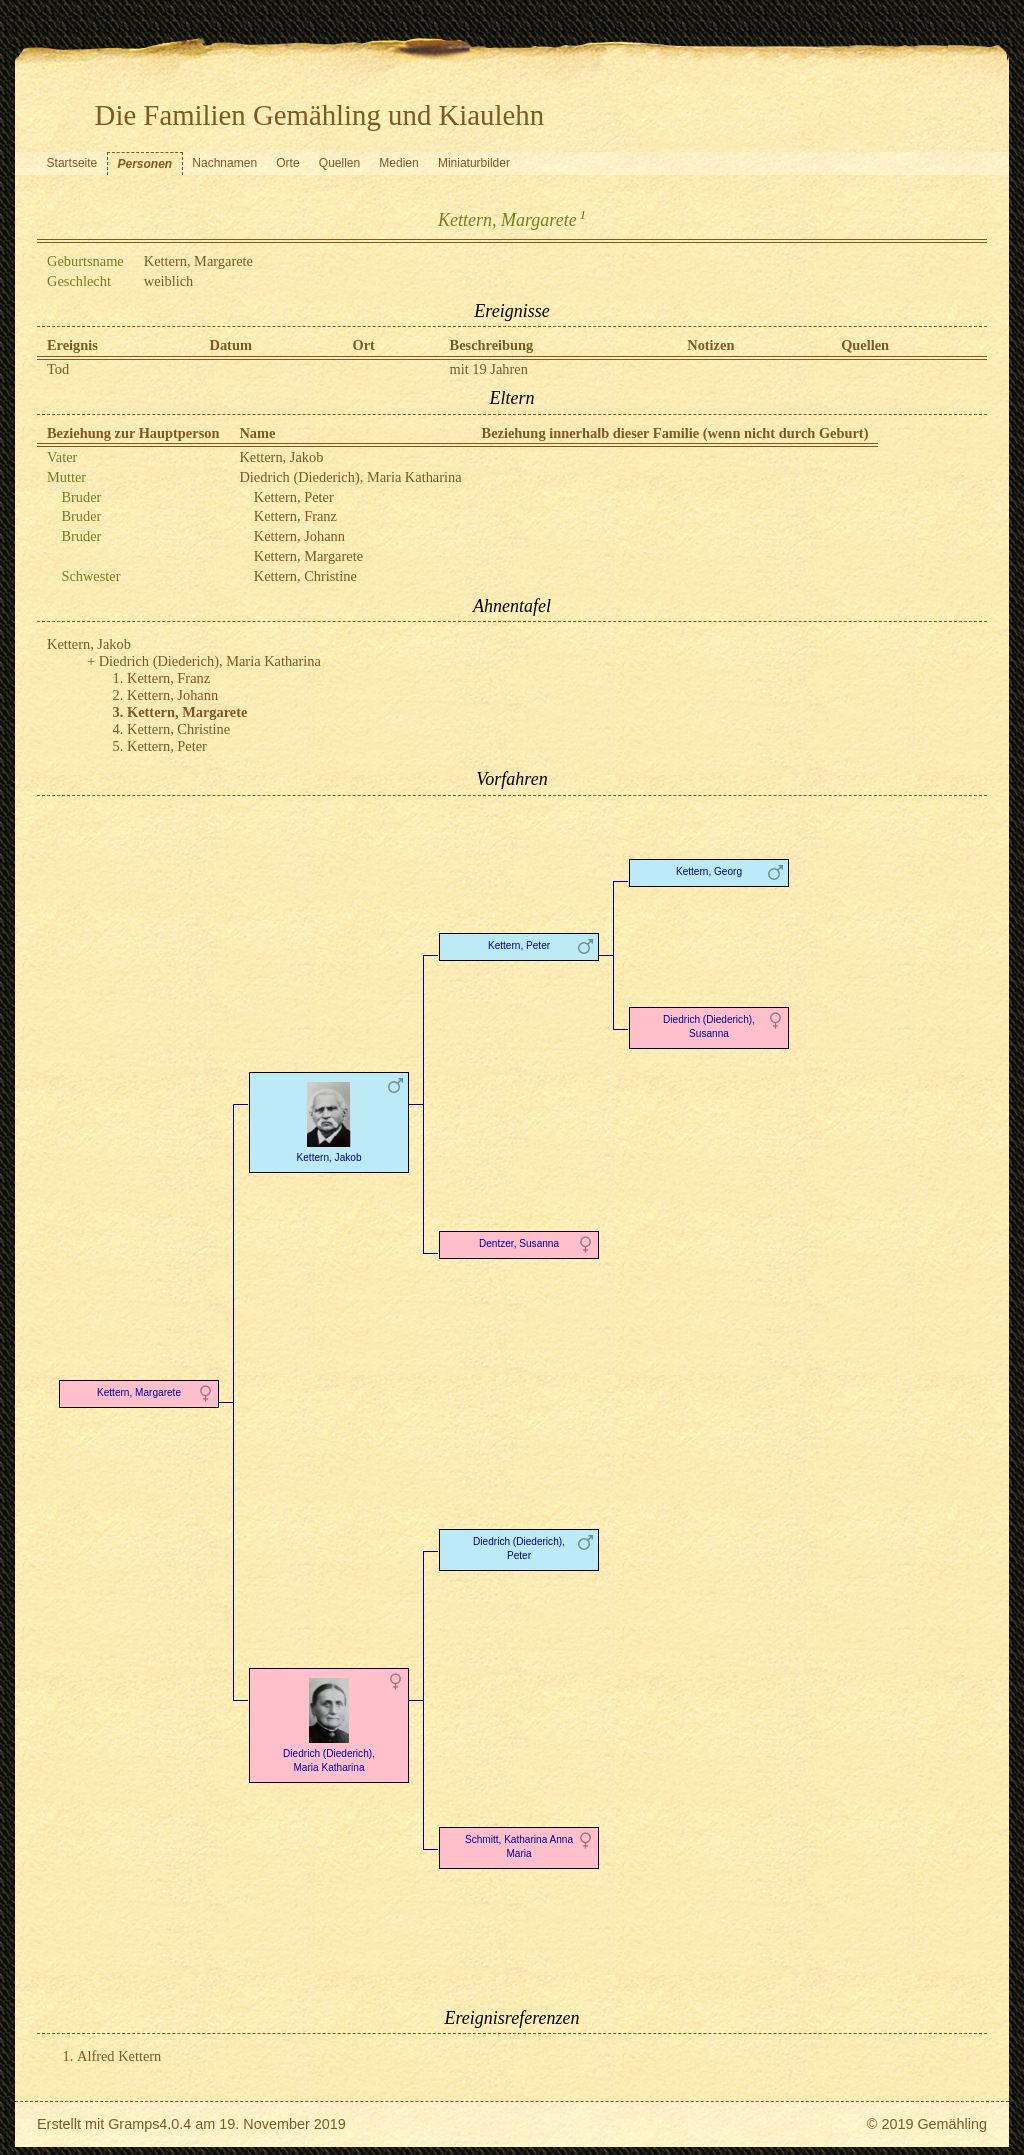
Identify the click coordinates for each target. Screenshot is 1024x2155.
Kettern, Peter (294, 497)
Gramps (133, 2124)
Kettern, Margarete (308, 556)
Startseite (72, 163)
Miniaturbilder (474, 163)
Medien (398, 163)
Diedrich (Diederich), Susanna (709, 1026)
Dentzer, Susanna (519, 1243)
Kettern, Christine (305, 576)
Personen (144, 164)
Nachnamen (224, 163)
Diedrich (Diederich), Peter (519, 1548)
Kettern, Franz (295, 516)
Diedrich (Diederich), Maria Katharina (350, 477)
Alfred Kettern (119, 2056)
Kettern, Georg (709, 871)
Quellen (339, 163)
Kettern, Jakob (281, 457)
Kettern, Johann (299, 536)
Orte (287, 163)
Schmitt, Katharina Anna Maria (519, 1846)
